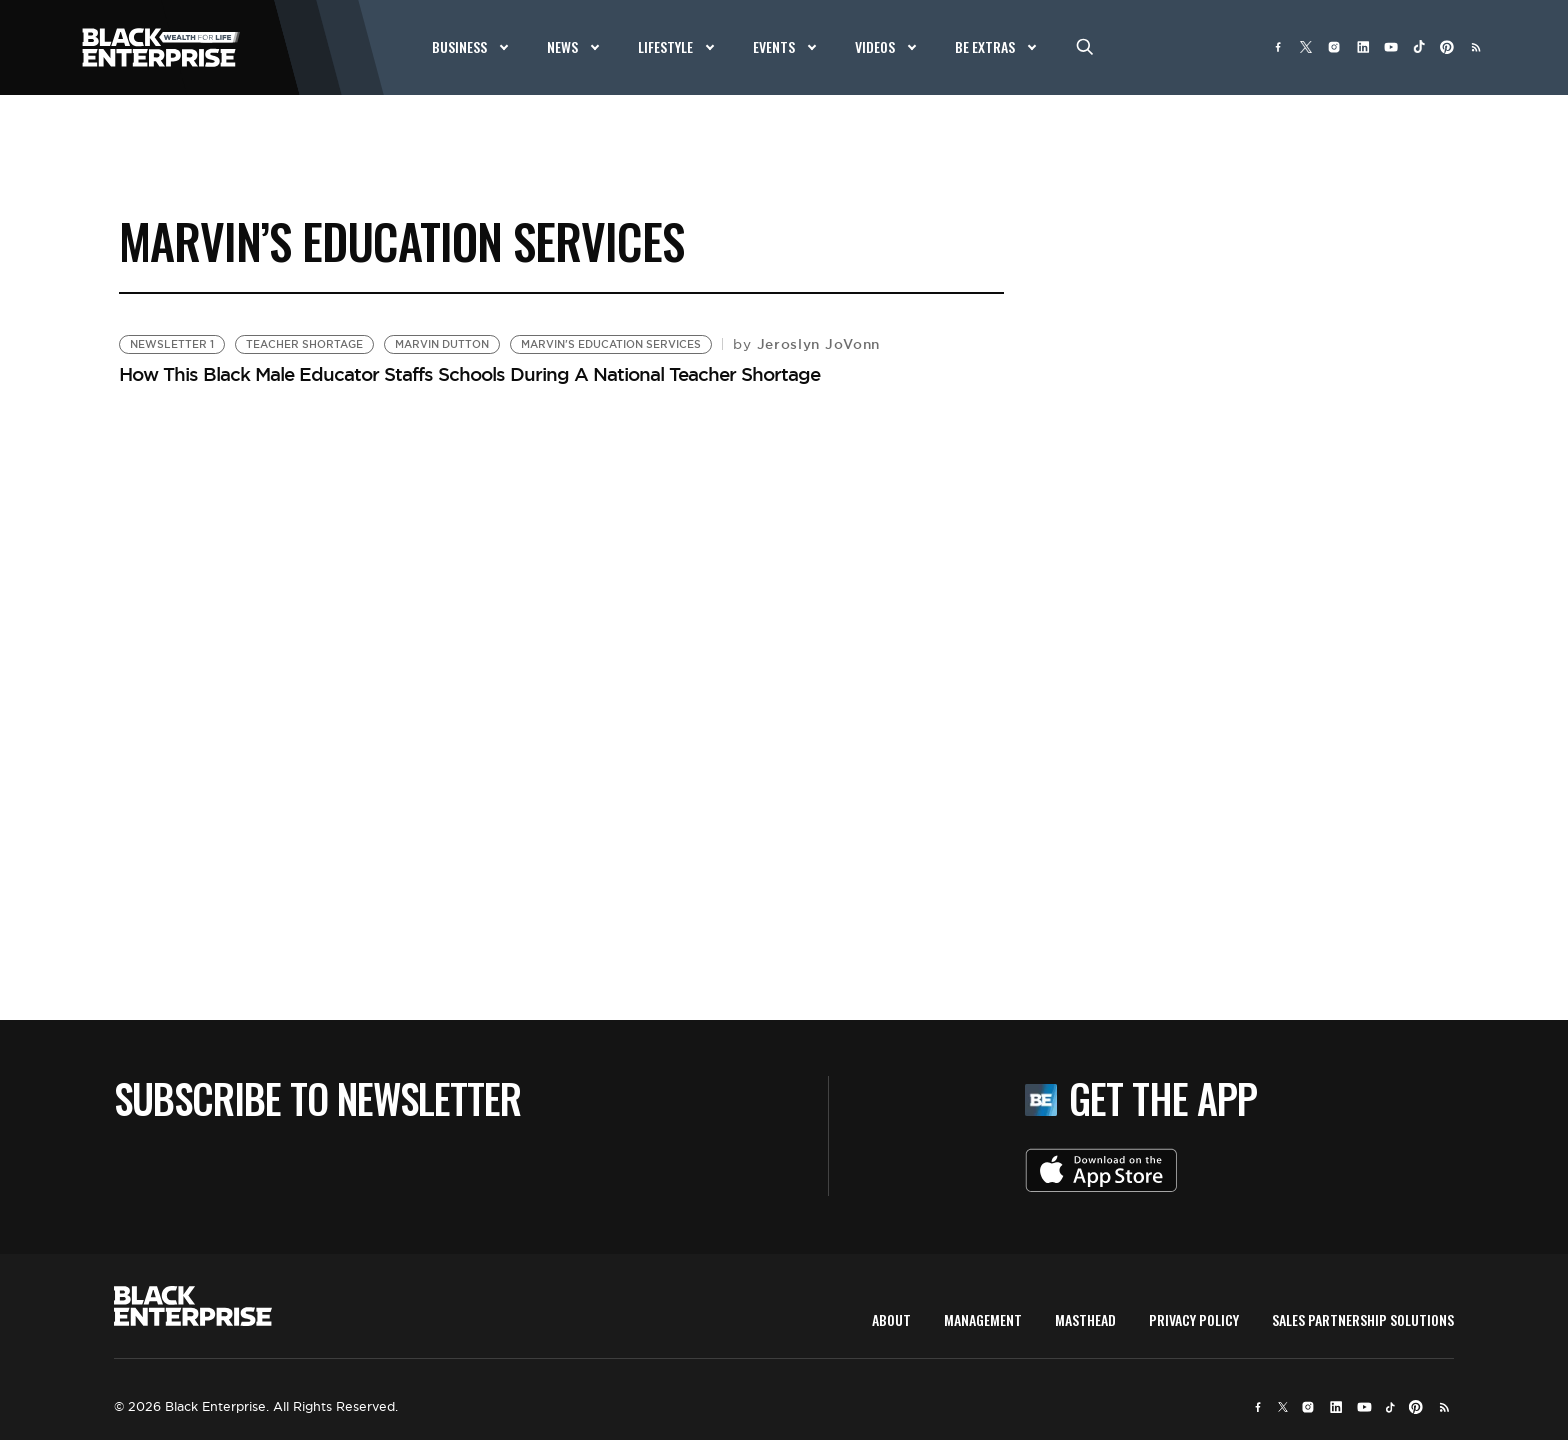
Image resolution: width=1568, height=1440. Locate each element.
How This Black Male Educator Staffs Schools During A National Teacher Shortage (469, 374)
